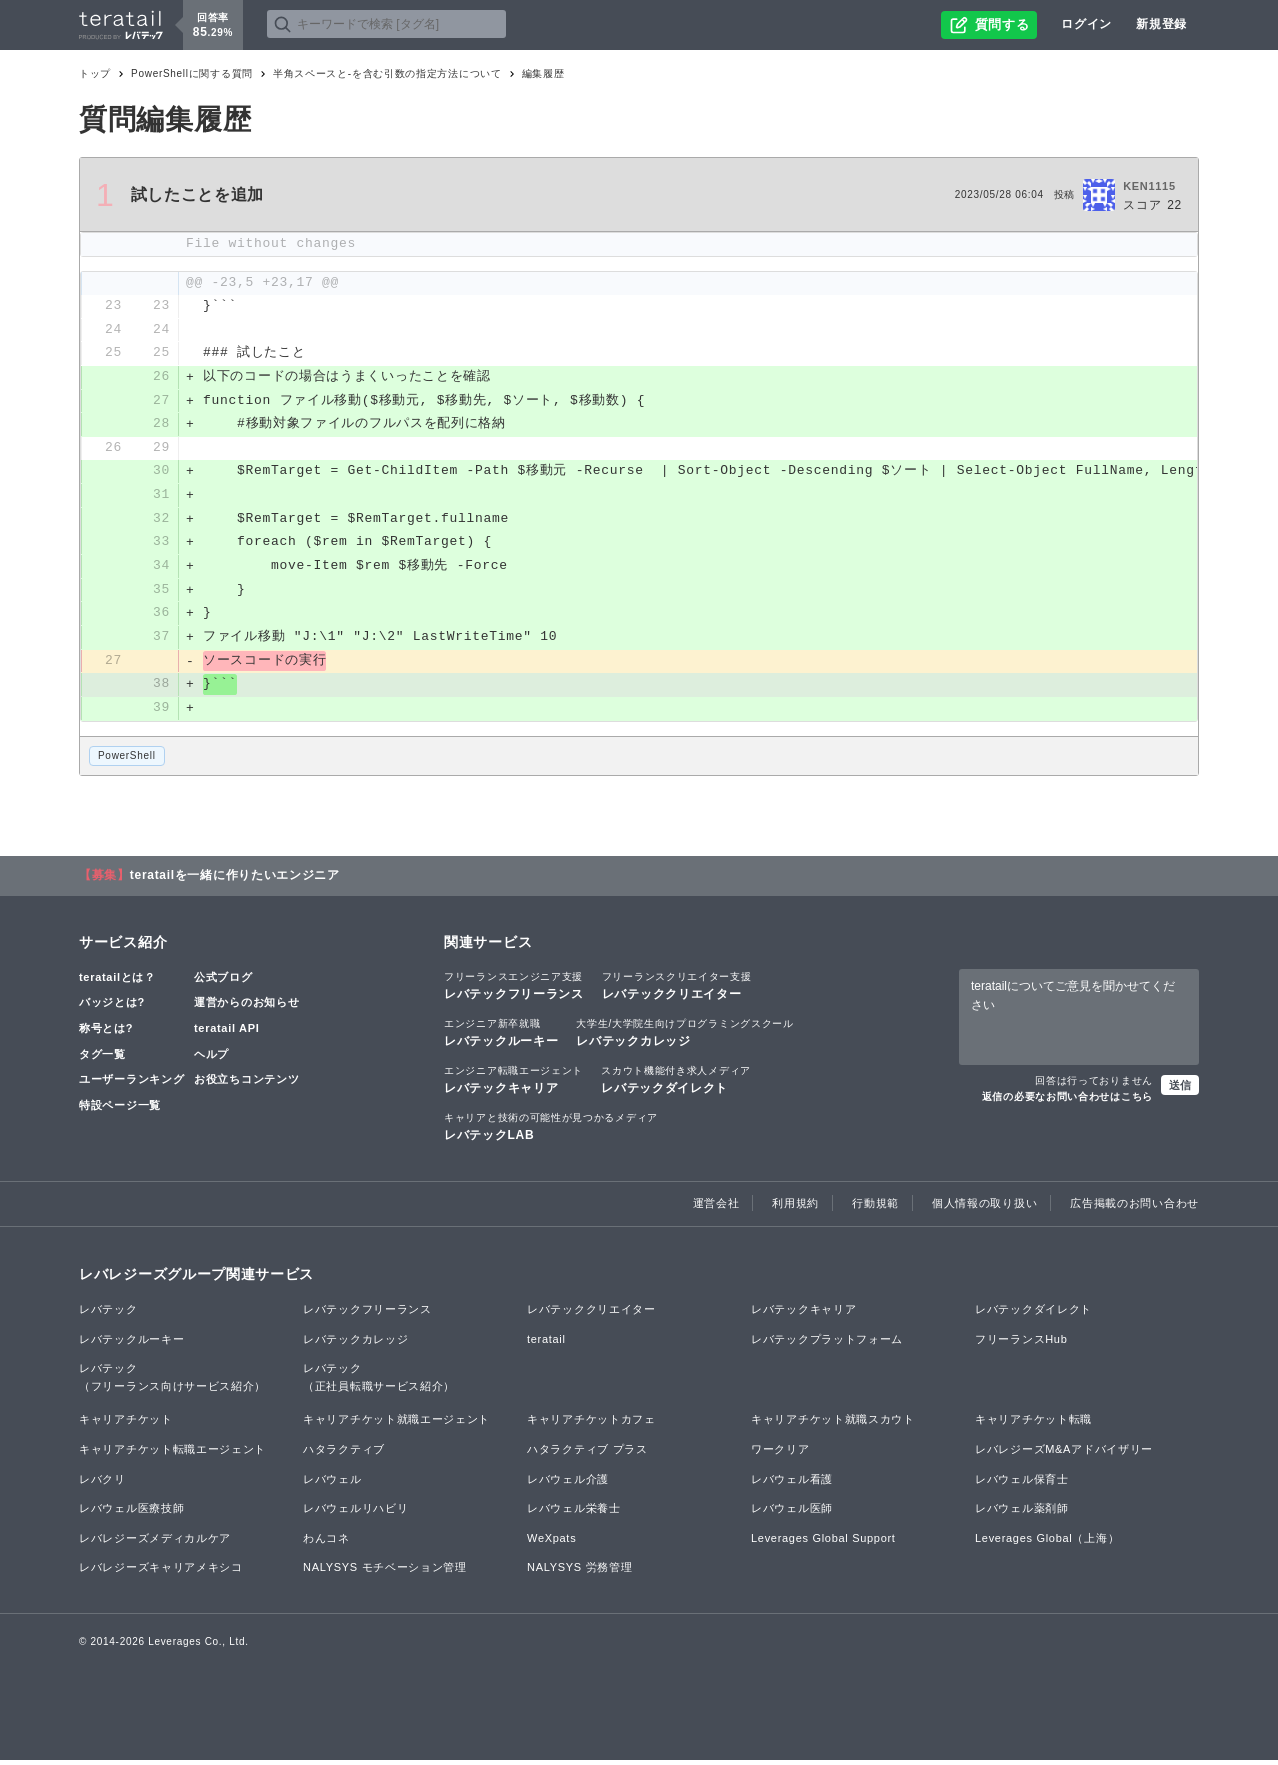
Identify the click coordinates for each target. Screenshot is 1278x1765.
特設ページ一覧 (120, 1110)
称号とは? (106, 1033)
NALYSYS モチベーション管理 (385, 1572)
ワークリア (780, 1454)
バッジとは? (112, 1007)
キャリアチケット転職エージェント (172, 1454)
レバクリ (102, 1483)
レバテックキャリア (513, 1084)
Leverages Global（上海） (1047, 1543)
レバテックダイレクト (676, 1084)
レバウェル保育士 (1022, 1483)
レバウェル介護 (568, 1483)
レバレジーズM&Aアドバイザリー (1064, 1454)
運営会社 (716, 1208)
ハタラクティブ (344, 1454)
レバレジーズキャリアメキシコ (161, 1572)
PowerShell (127, 759)
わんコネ (326, 1543)
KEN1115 (1149, 186)
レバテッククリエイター (677, 990)
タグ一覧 (102, 1058)
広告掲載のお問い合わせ (1134, 1208)
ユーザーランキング (131, 1084)
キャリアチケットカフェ (591, 1424)
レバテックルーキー (501, 1037)
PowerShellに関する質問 (192, 73)
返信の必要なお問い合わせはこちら (1067, 1100)
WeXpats (551, 1543)
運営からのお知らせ (246, 1007)
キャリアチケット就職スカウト (833, 1424)
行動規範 (875, 1208)
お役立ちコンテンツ (246, 1084)
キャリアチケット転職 (1033, 1424)
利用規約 (795, 1208)
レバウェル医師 (792, 1513)
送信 (1180, 1089)
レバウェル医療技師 (131, 1513)
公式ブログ (223, 982)
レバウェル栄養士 (574, 1513)
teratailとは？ (117, 982)
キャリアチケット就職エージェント (396, 1424)
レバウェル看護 (792, 1483)
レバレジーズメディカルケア (155, 1543)
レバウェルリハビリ (355, 1513)
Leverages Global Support (823, 1543)
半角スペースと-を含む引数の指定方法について (387, 73)
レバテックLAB (551, 1131)
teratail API (226, 1033)
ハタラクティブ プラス (587, 1454)
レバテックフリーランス (514, 990)
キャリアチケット (126, 1424)
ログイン (1086, 24)
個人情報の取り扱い (984, 1208)
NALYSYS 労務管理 (579, 1572)
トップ (95, 73)
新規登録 (1161, 24)
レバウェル (332, 1483)
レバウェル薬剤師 (1022, 1513)
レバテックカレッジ (684, 1037)
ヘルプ (211, 1058)
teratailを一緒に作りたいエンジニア (235, 880)
